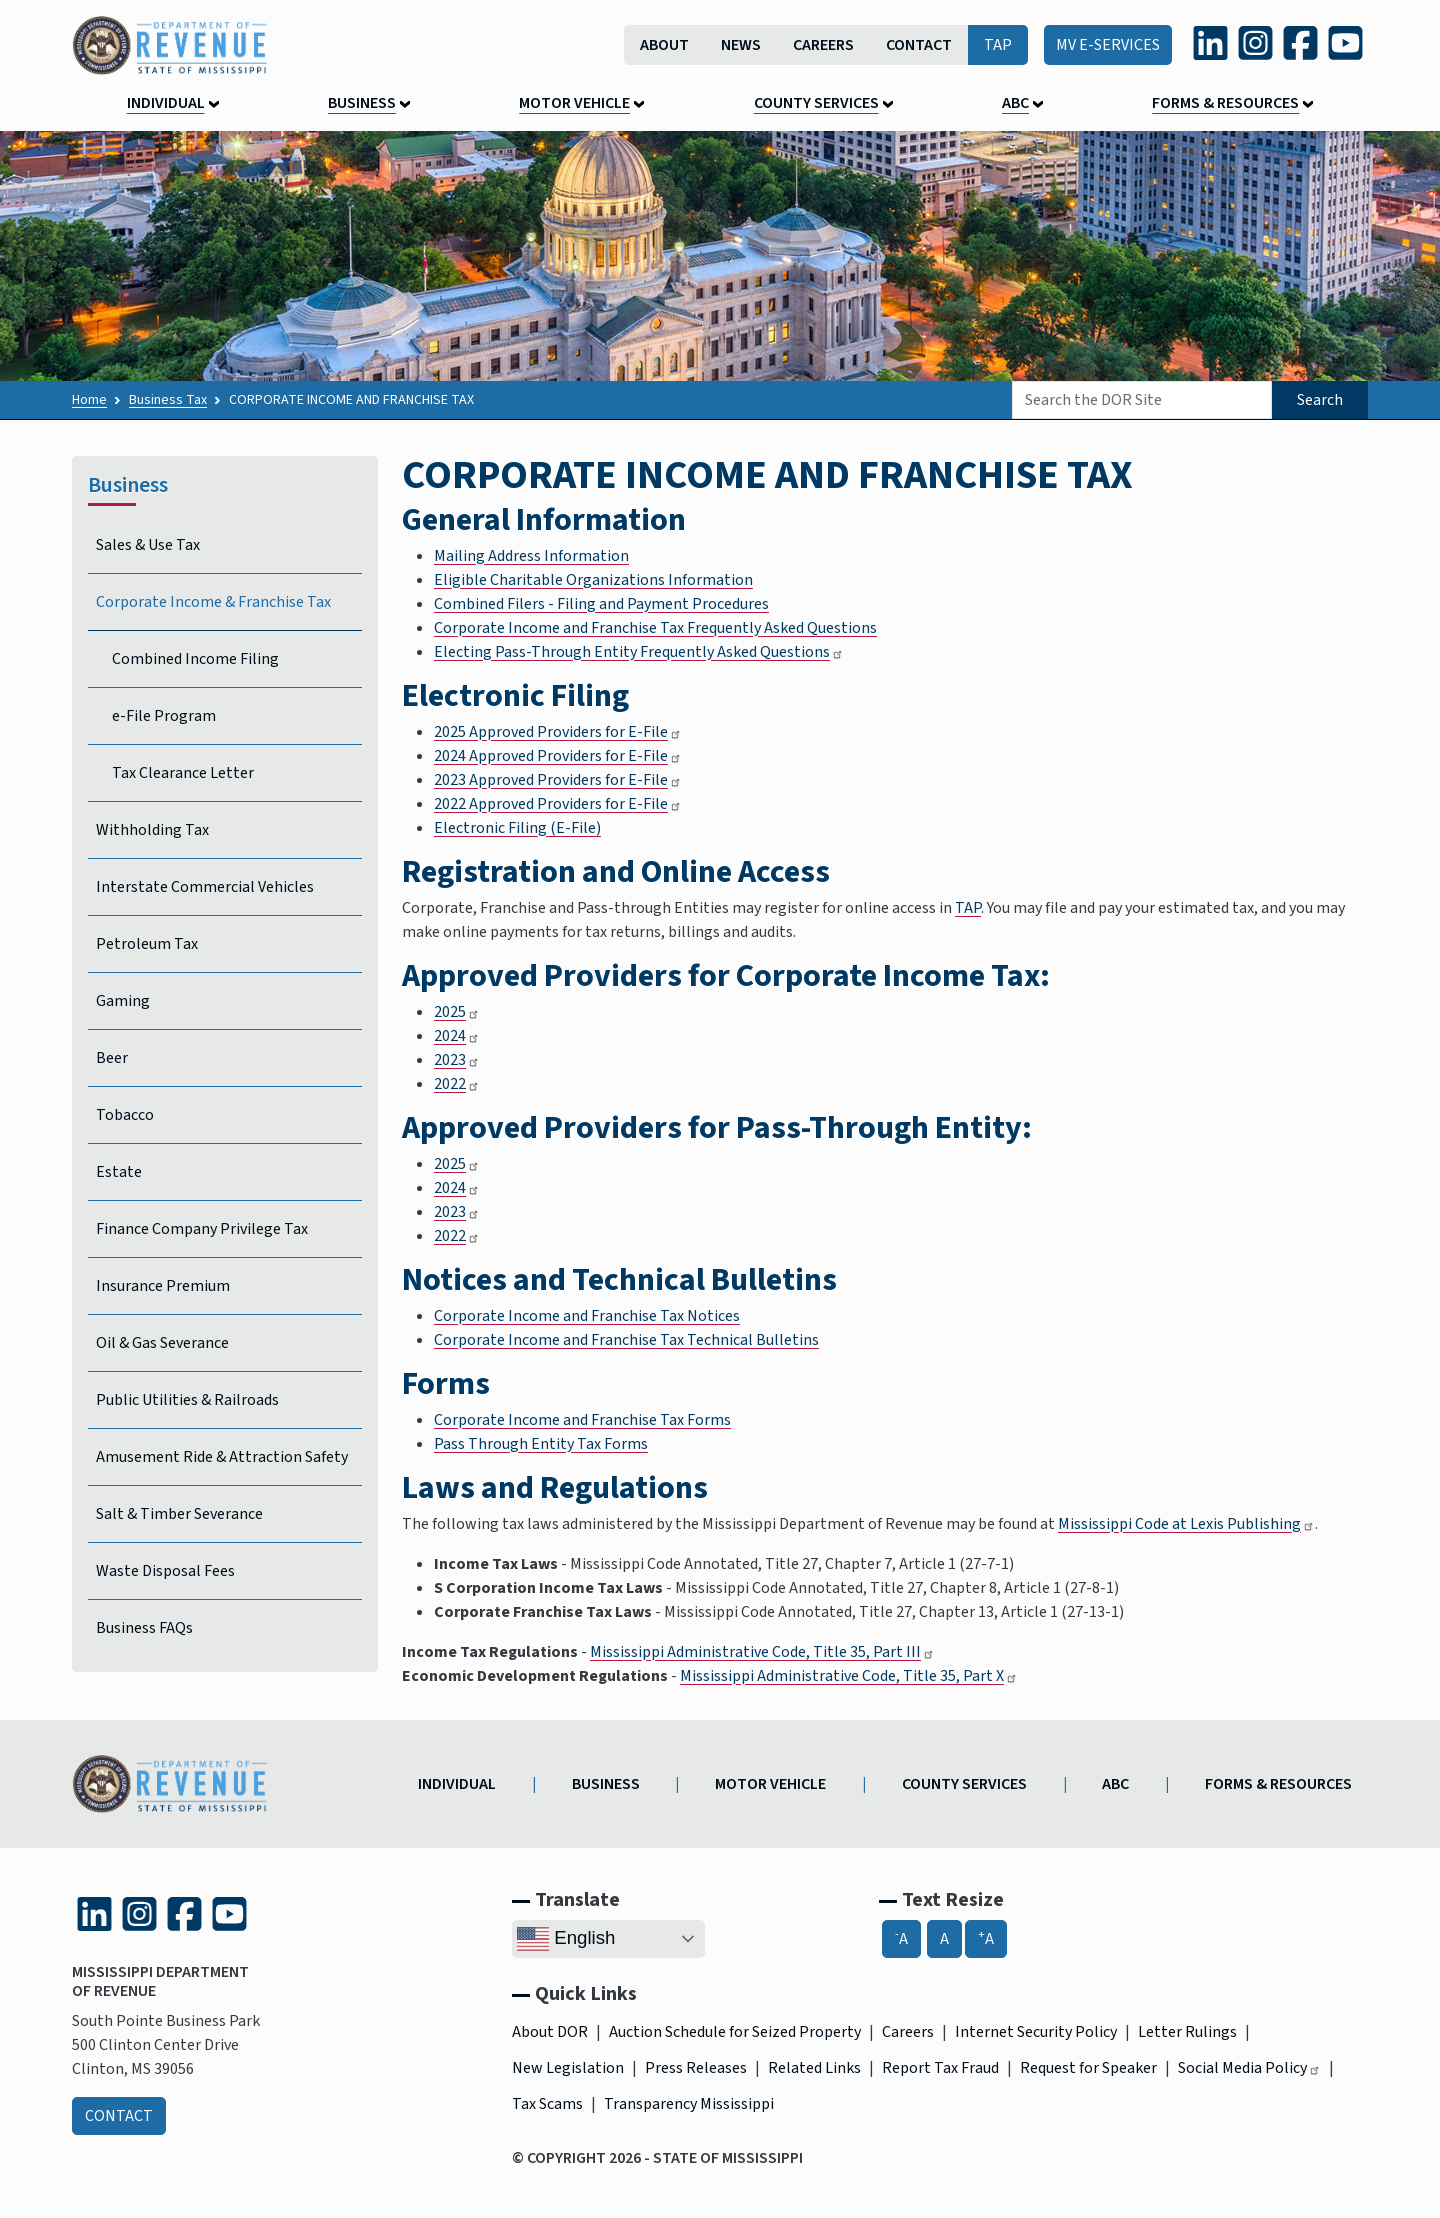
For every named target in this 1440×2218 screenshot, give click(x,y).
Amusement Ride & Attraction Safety (222, 1457)
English (566, 1939)
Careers (823, 45)
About (664, 45)
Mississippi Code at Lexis (1186, 1524)
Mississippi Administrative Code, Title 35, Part (762, 1652)
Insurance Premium (163, 1286)
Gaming (123, 1001)
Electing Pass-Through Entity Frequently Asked (639, 652)
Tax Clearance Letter (183, 773)
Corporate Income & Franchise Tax (213, 602)
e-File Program (164, 716)
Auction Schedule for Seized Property (735, 2032)
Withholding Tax (152, 830)
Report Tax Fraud (940, 2068)
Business (362, 103)
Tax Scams (547, 2104)
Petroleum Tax (147, 944)
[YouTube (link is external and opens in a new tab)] (1345, 42)
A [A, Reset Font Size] (944, 1939)
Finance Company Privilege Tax (202, 1229)
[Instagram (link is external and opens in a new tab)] (1255, 42)
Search (1320, 400)
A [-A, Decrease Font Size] (901, 1938)
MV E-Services (1108, 45)
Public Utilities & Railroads (187, 1400)
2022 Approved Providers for (558, 804)
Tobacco (125, 1115)
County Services (816, 103)
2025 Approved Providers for (558, 732)
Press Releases (696, 2068)
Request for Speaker (1088, 2068)
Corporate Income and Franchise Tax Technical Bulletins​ (626, 1340)
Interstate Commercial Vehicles (205, 887)
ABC (1015, 103)
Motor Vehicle (574, 103)
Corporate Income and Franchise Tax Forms (582, 1420)
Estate (119, 1172)
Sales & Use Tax (148, 545)
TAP (998, 45)
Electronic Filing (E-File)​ (517, 828)
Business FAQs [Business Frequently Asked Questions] (144, 1628)
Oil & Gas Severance (162, 1343)
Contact (919, 45)
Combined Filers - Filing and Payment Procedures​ (601, 604)
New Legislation (568, 2068)
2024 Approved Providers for (558, 756)
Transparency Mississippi (689, 2104)
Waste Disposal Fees (165, 1571)
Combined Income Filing (195, 659)
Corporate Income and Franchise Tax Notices (587, 1316)
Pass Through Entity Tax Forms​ (541, 1444)
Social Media (1249, 2068)
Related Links (814, 2068)
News (741, 45)
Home (89, 400)
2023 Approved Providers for (558, 780)
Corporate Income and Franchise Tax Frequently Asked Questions (655, 628)
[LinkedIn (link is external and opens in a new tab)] (1210, 42)
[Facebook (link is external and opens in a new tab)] (1300, 42)
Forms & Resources (1225, 103)
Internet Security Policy (1036, 2032)
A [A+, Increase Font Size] (986, 1938)
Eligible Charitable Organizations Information (593, 580)
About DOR (550, 2032)
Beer (112, 1058)
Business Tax (168, 400)
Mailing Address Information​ (531, 556)
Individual (166, 103)
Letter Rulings (1187, 2032)
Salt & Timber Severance (179, 1514)
